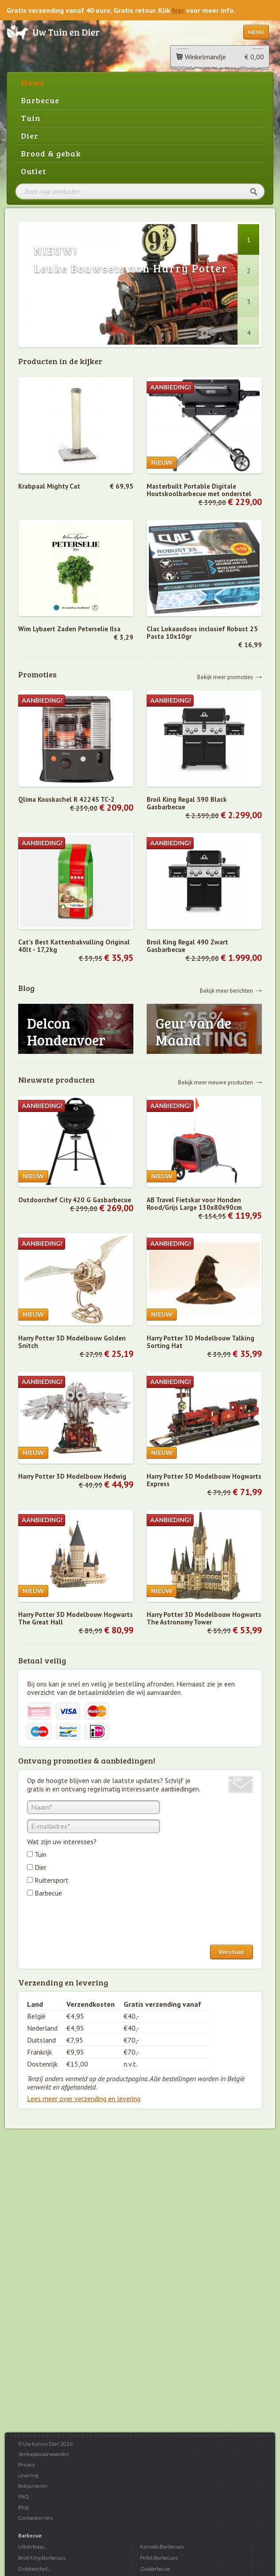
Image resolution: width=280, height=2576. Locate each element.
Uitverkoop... (32, 2546)
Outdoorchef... (34, 2568)
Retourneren (32, 2486)
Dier (30, 135)
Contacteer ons (35, 2517)
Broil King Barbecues (42, 2557)
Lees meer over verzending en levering (83, 2098)
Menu (256, 32)
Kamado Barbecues (162, 2546)
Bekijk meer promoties (225, 676)
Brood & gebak (51, 153)
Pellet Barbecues (159, 2557)
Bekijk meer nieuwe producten (215, 1082)
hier (178, 10)
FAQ (23, 2496)
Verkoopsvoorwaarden (43, 2454)
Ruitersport (52, 1880)
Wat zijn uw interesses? (62, 1841)
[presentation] (94, 1923)
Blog (23, 2507)
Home (32, 82)
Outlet (33, 171)
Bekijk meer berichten (226, 990)
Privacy (26, 2464)
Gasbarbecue (155, 2568)
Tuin (31, 118)
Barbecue (40, 100)
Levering (28, 2475)
